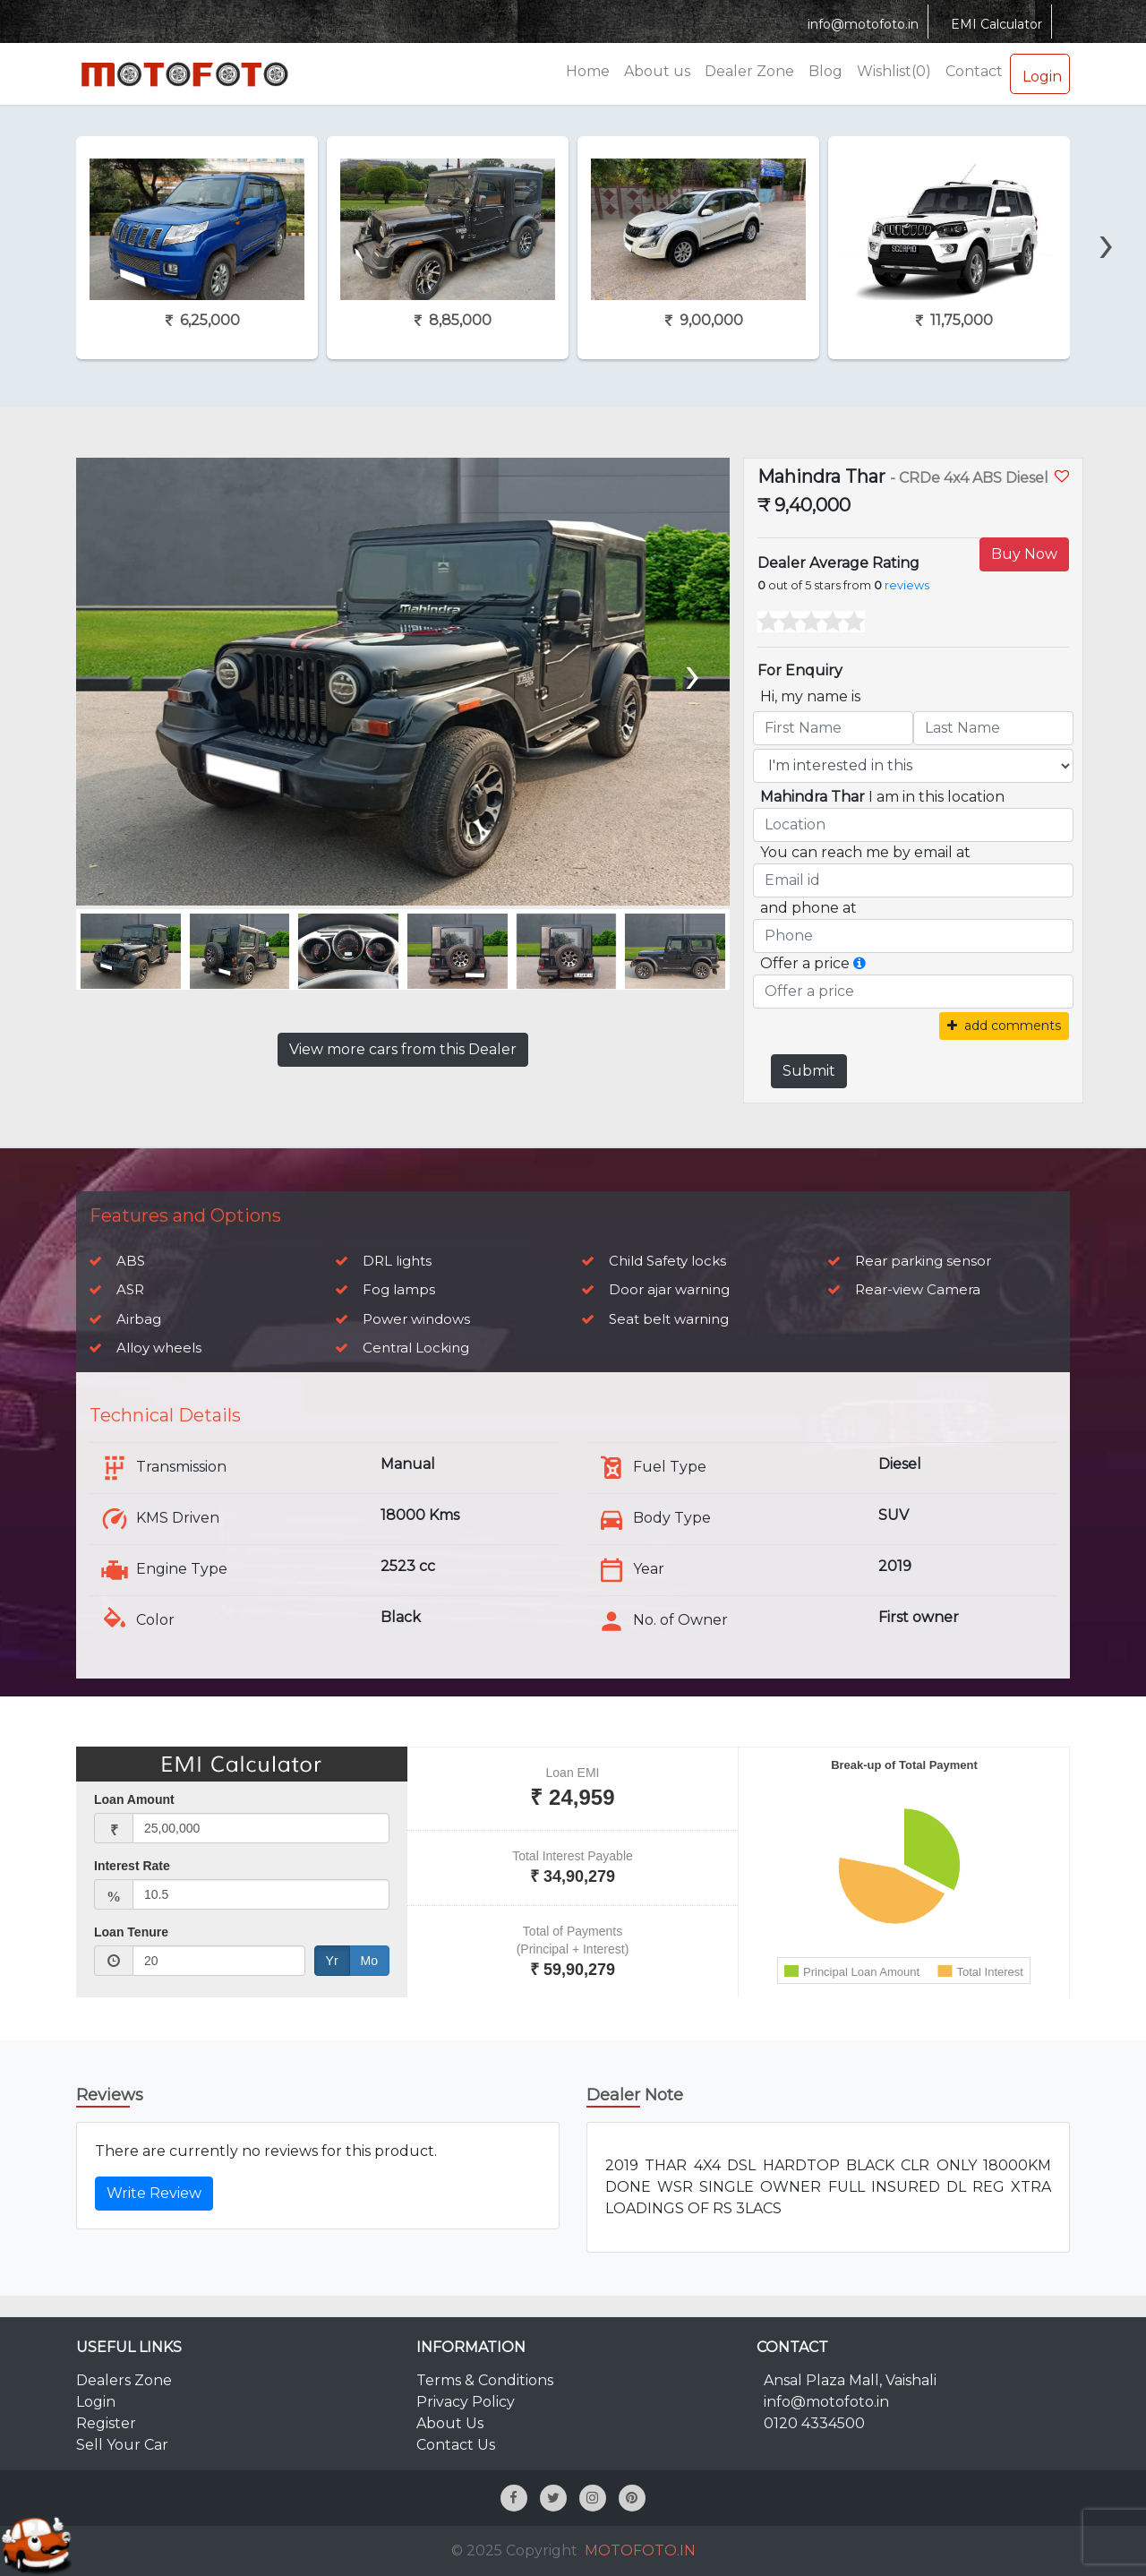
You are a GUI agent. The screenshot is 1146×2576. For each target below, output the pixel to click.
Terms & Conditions (484, 2380)
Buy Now (1024, 553)
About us (657, 71)
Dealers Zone (124, 2380)
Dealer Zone (749, 71)
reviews (907, 585)
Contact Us (455, 2444)
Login (1040, 73)
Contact (974, 71)
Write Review (154, 2193)
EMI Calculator (994, 24)
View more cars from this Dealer (403, 1049)
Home (588, 71)
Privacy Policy (465, 2401)
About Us (449, 2423)
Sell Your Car (122, 2444)
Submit (809, 1070)
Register (106, 2423)
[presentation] (1106, 212)
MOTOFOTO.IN (640, 2550)
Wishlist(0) (894, 71)
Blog (825, 71)
